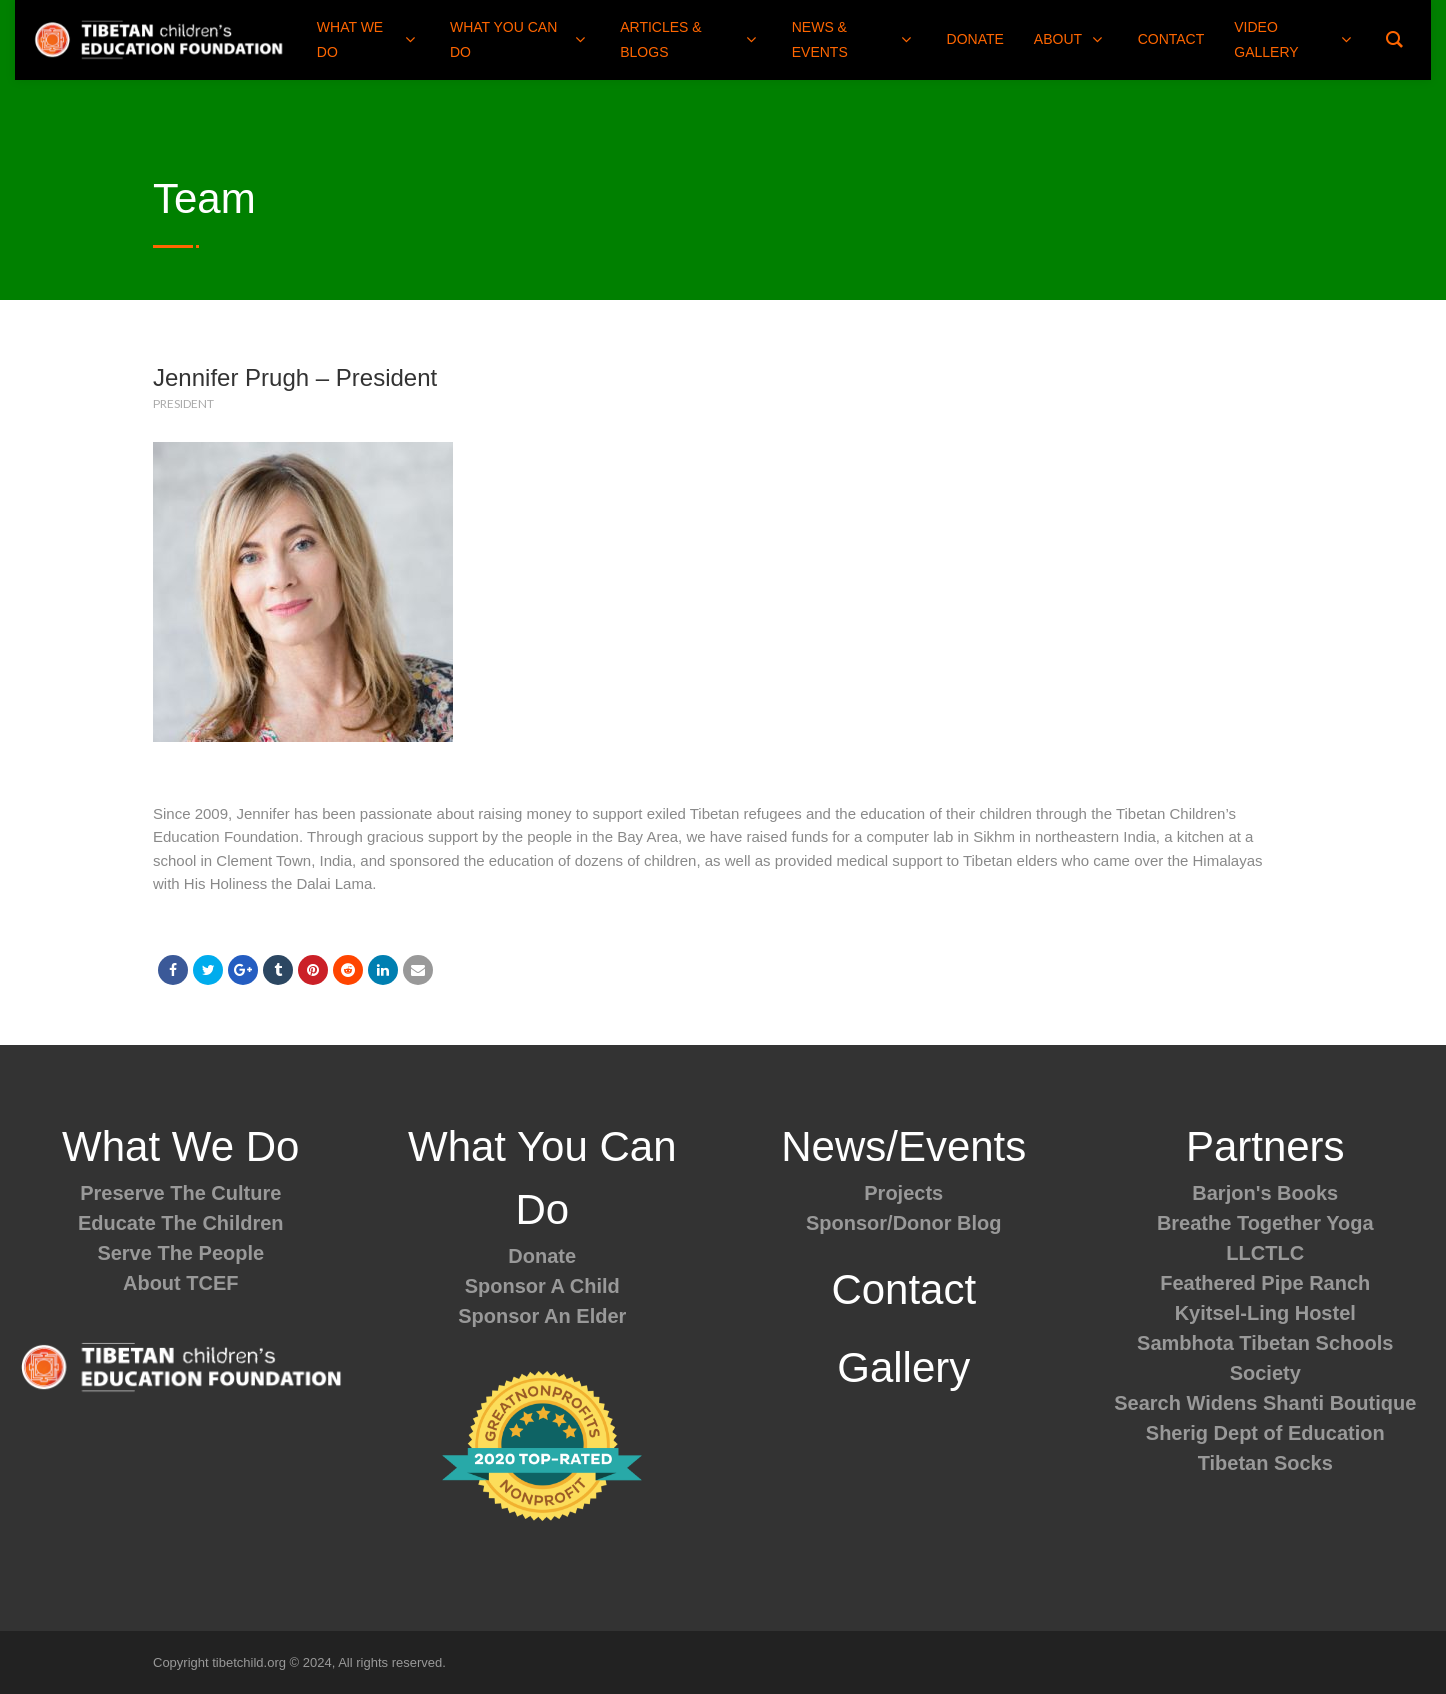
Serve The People (180, 1253)
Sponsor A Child (542, 1286)
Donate (542, 1256)
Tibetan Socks (1265, 1463)
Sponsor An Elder (542, 1316)
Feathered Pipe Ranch (1265, 1283)
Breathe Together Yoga (1265, 1223)
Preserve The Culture (180, 1193)
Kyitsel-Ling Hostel (1265, 1313)
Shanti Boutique (1339, 1403)
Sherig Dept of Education (1265, 1433)
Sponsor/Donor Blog (904, 1223)
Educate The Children (181, 1223)
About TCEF (181, 1283)
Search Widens (1185, 1403)
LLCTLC (1265, 1253)
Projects (903, 1193)
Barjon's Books (1265, 1193)
